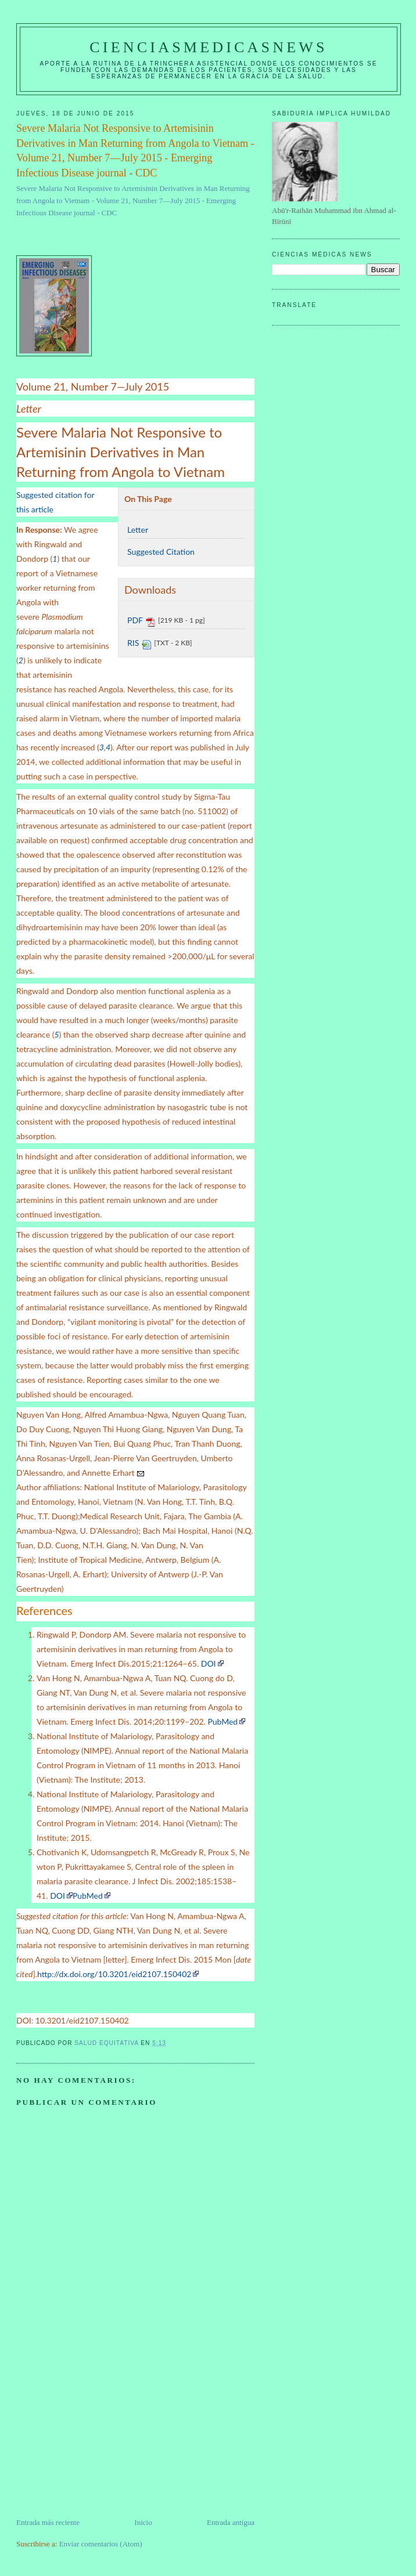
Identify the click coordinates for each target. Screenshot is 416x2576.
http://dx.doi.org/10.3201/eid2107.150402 (114, 1974)
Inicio (143, 2522)
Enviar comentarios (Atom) (100, 2543)
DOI (208, 1663)
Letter (137, 529)
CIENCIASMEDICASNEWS (208, 47)
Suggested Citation (161, 552)
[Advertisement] (103, 2435)
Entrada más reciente (48, 2522)
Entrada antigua (230, 2522)
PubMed (222, 1721)
